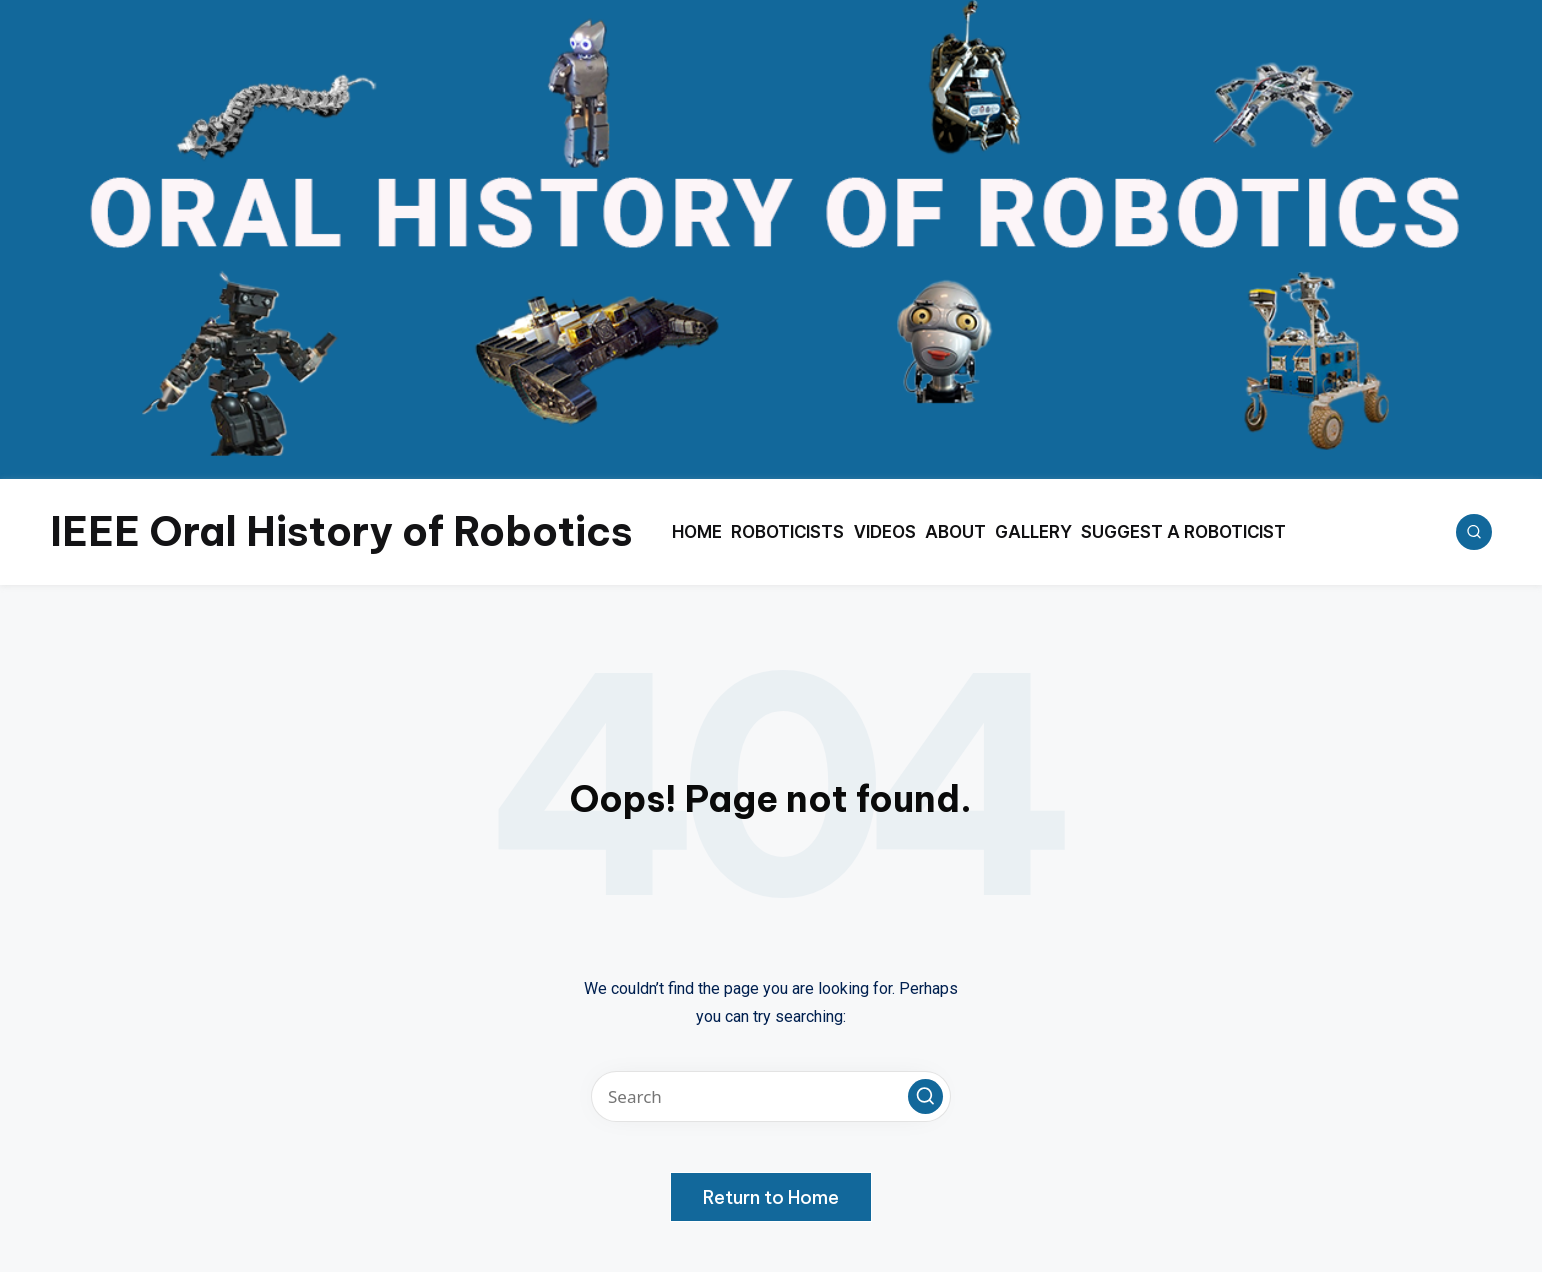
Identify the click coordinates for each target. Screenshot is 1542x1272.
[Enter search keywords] (771, 1096)
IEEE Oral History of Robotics (341, 531)
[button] (925, 1096)
